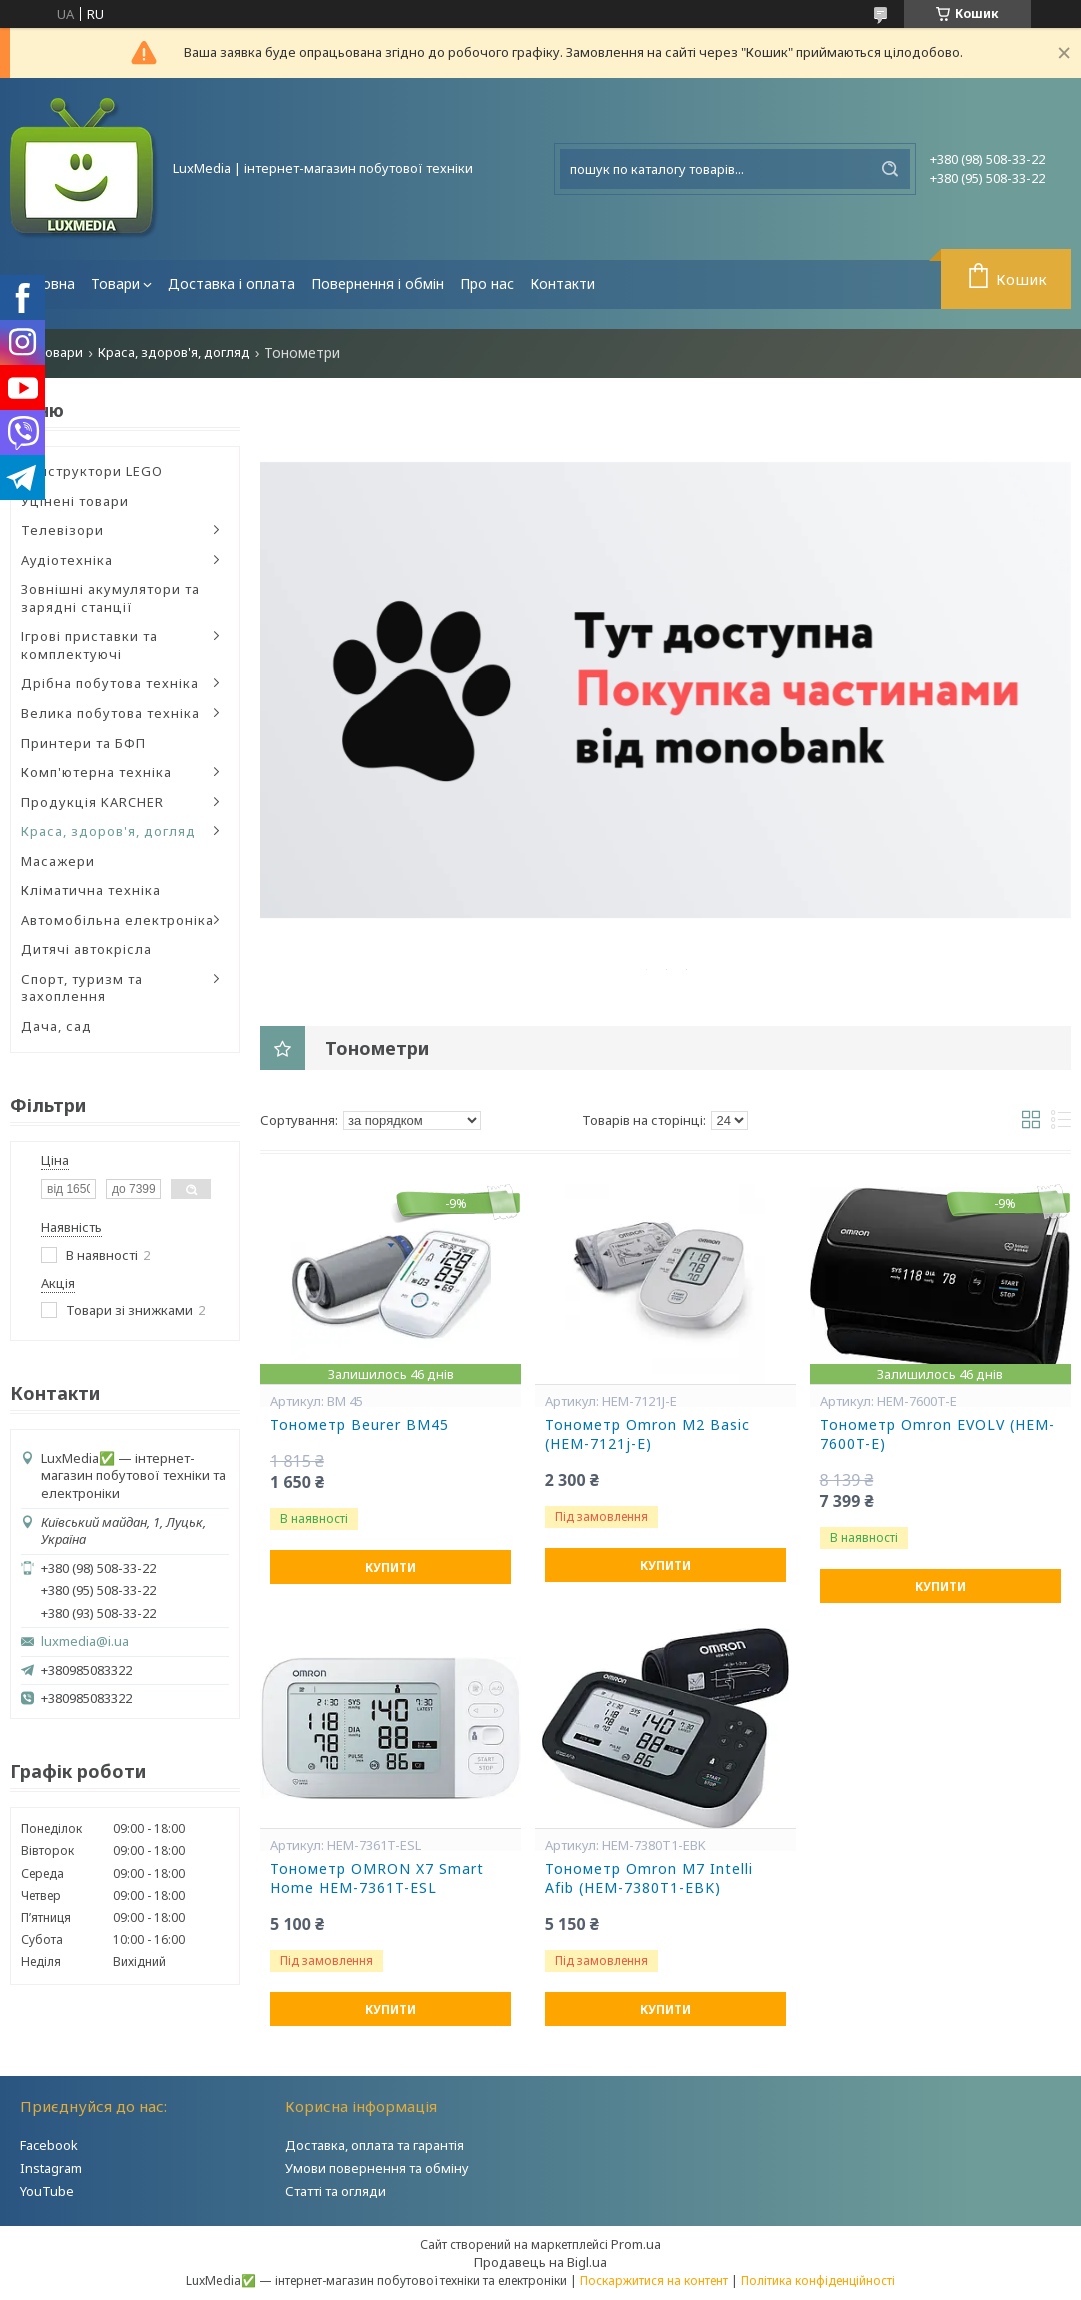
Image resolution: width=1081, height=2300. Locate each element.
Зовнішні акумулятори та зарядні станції (110, 598)
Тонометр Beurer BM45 (359, 1425)
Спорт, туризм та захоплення (82, 988)
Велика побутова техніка (110, 713)
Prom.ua (636, 2244)
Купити (390, 1567)
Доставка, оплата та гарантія (374, 2145)
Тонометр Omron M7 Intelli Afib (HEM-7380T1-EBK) (649, 1878)
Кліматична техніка (91, 890)
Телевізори (62, 530)
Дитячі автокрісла (86, 949)
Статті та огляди (335, 2191)
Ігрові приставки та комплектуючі (89, 645)
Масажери (58, 861)
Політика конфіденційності (818, 2280)
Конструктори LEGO (92, 471)
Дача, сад (56, 1026)
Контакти (562, 283)
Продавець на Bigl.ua (540, 2262)
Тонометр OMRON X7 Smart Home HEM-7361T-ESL (377, 1878)
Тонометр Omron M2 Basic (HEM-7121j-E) (647, 1434)
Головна (46, 283)
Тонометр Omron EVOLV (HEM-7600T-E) (937, 1434)
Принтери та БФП (83, 743)
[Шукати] (890, 169)
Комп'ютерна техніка (96, 772)
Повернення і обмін (377, 283)
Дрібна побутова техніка (110, 683)
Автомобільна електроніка (117, 920)
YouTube (47, 2191)
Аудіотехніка (67, 560)
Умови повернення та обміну (377, 2168)
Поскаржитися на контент (654, 2280)
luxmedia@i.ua (85, 1641)
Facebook (49, 2145)
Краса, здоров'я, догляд (174, 352)
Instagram (51, 2168)
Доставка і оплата (231, 283)
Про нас (487, 283)
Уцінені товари (75, 501)
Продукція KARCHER (92, 802)
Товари (115, 283)
